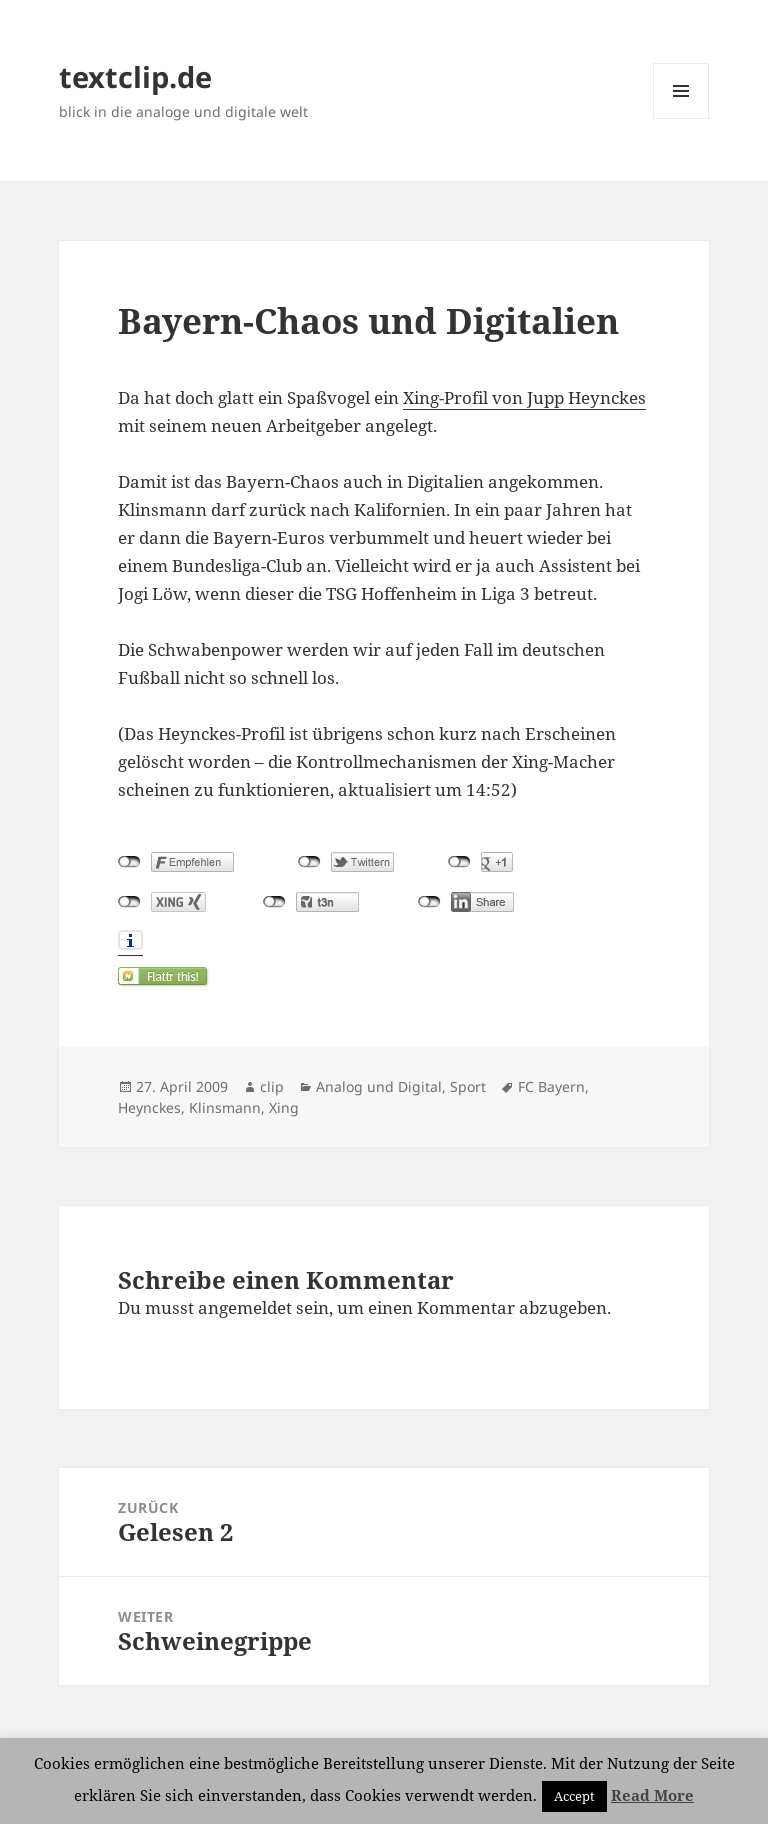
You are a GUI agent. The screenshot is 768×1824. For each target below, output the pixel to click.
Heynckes (149, 1107)
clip (272, 1086)
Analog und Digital (379, 1086)
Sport (468, 1086)
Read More (652, 1795)
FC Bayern (551, 1086)
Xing (284, 1107)
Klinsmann (225, 1107)
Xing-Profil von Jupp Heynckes (524, 397)
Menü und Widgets (681, 118)
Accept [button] (574, 1796)
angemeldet (245, 1307)
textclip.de (135, 76)
